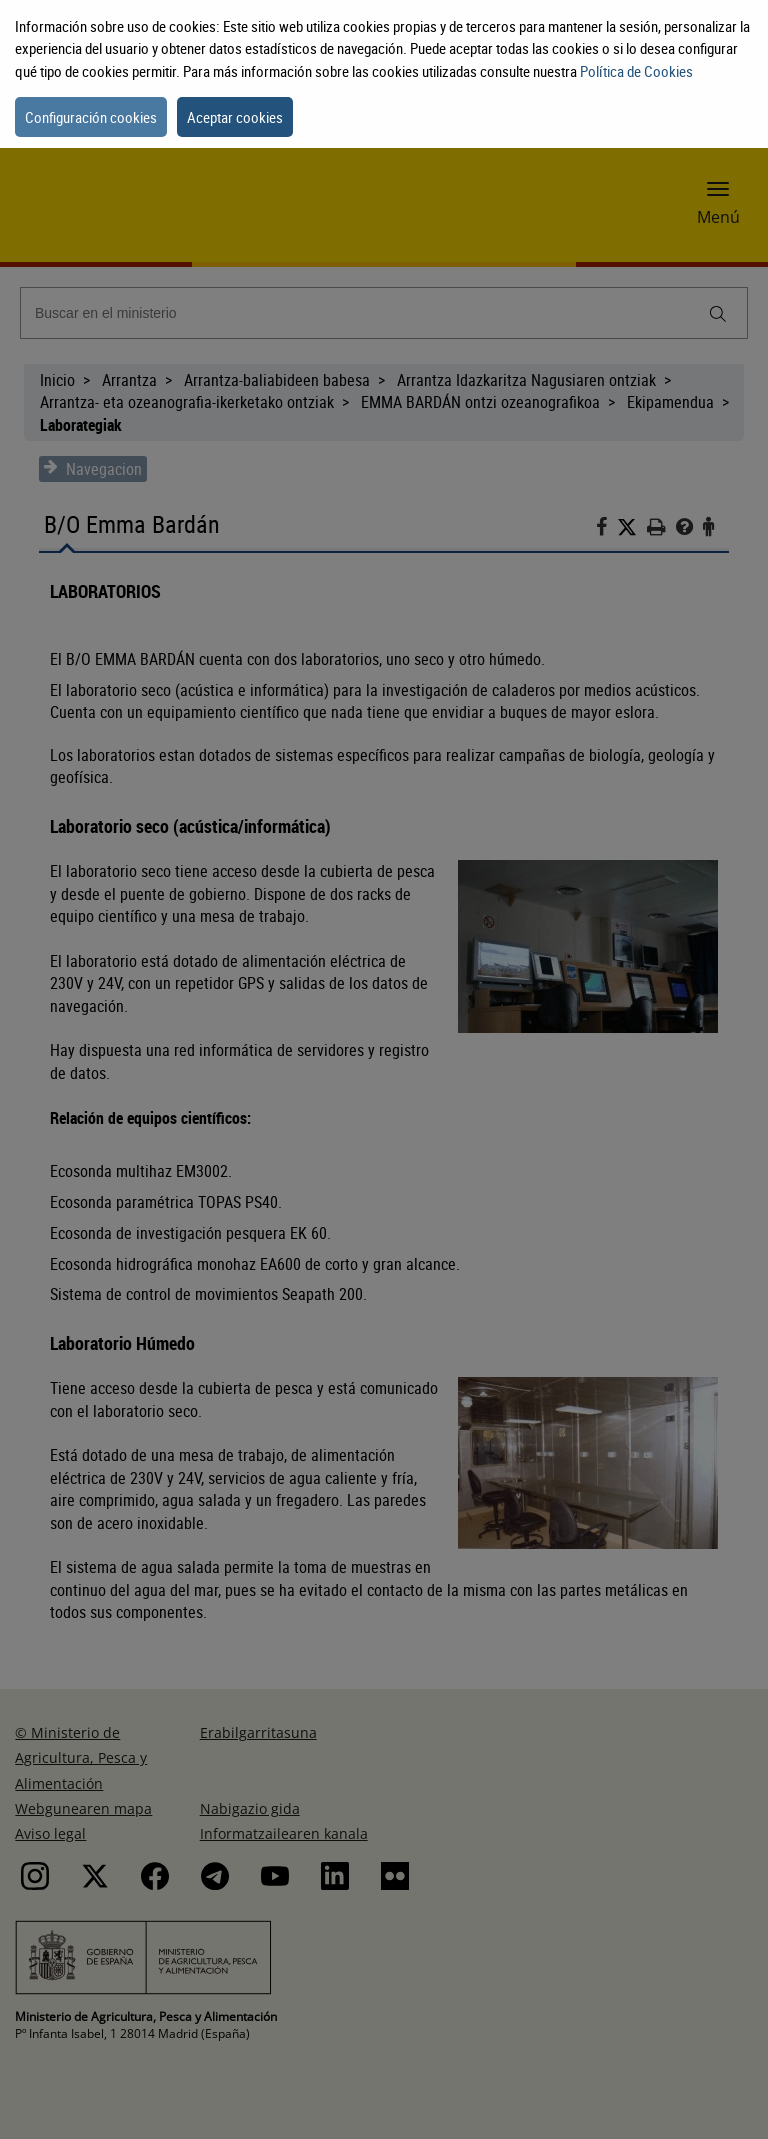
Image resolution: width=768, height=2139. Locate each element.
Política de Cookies (636, 71)
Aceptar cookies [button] (235, 117)
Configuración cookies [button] (91, 117)
